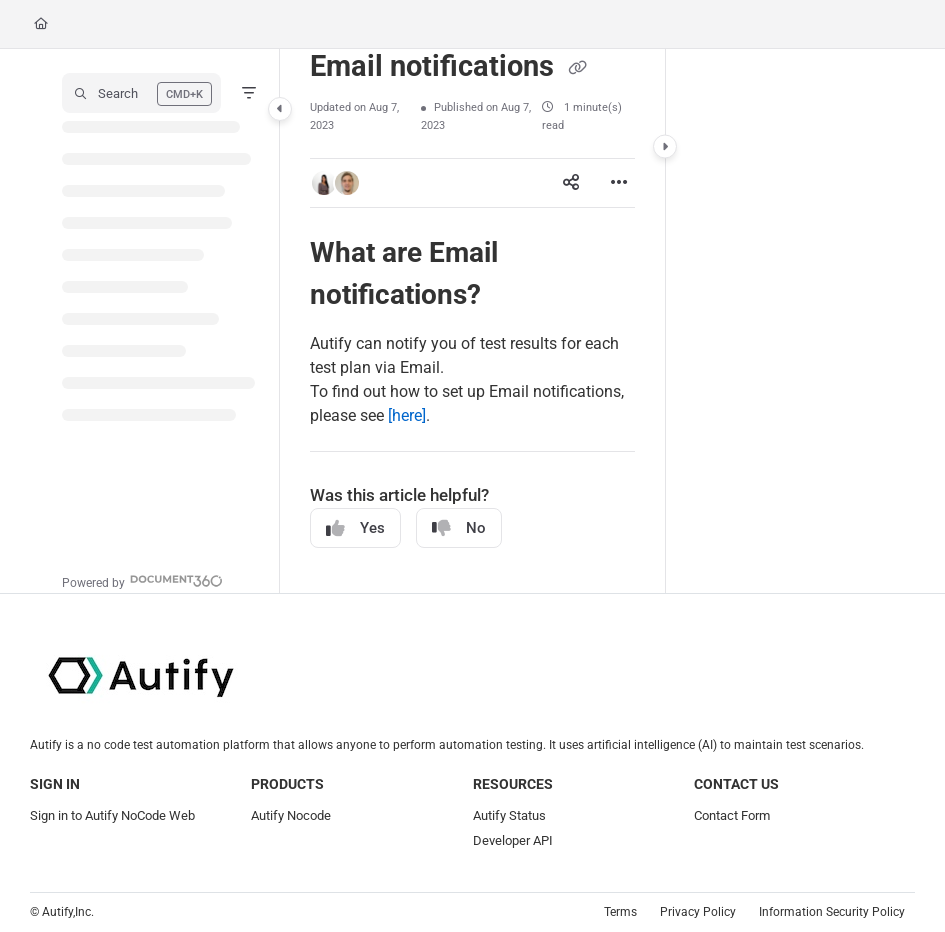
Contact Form (732, 815)
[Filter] (249, 93)
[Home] (41, 24)
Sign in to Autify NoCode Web (112, 815)
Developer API (513, 840)
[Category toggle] (280, 109)
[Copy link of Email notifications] (577, 68)
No (459, 528)
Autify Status (509, 815)
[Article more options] (619, 183)
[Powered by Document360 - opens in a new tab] (142, 580)
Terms (620, 912)
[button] (141, 93)
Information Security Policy (832, 912)
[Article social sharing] (571, 183)
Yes (355, 528)
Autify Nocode (291, 815)
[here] (407, 415)
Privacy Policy (698, 912)
